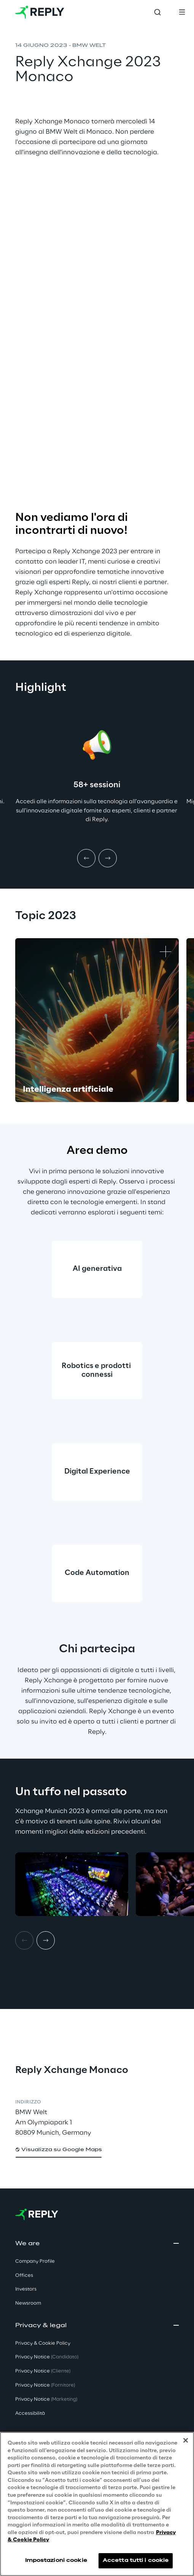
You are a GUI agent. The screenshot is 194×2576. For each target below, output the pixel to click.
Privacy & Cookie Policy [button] (42, 2343)
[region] (97, 2504)
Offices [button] (24, 2275)
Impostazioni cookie (56, 2560)
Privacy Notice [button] (46, 2357)
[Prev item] (86, 858)
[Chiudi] (185, 2440)
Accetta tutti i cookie (136, 2560)
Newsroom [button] (28, 2303)
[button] (58, 2150)
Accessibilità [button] (30, 2413)
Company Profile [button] (35, 2261)
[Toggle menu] (182, 12)
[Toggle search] (157, 12)
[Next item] (108, 858)
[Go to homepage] (39, 12)
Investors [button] (26, 2289)
